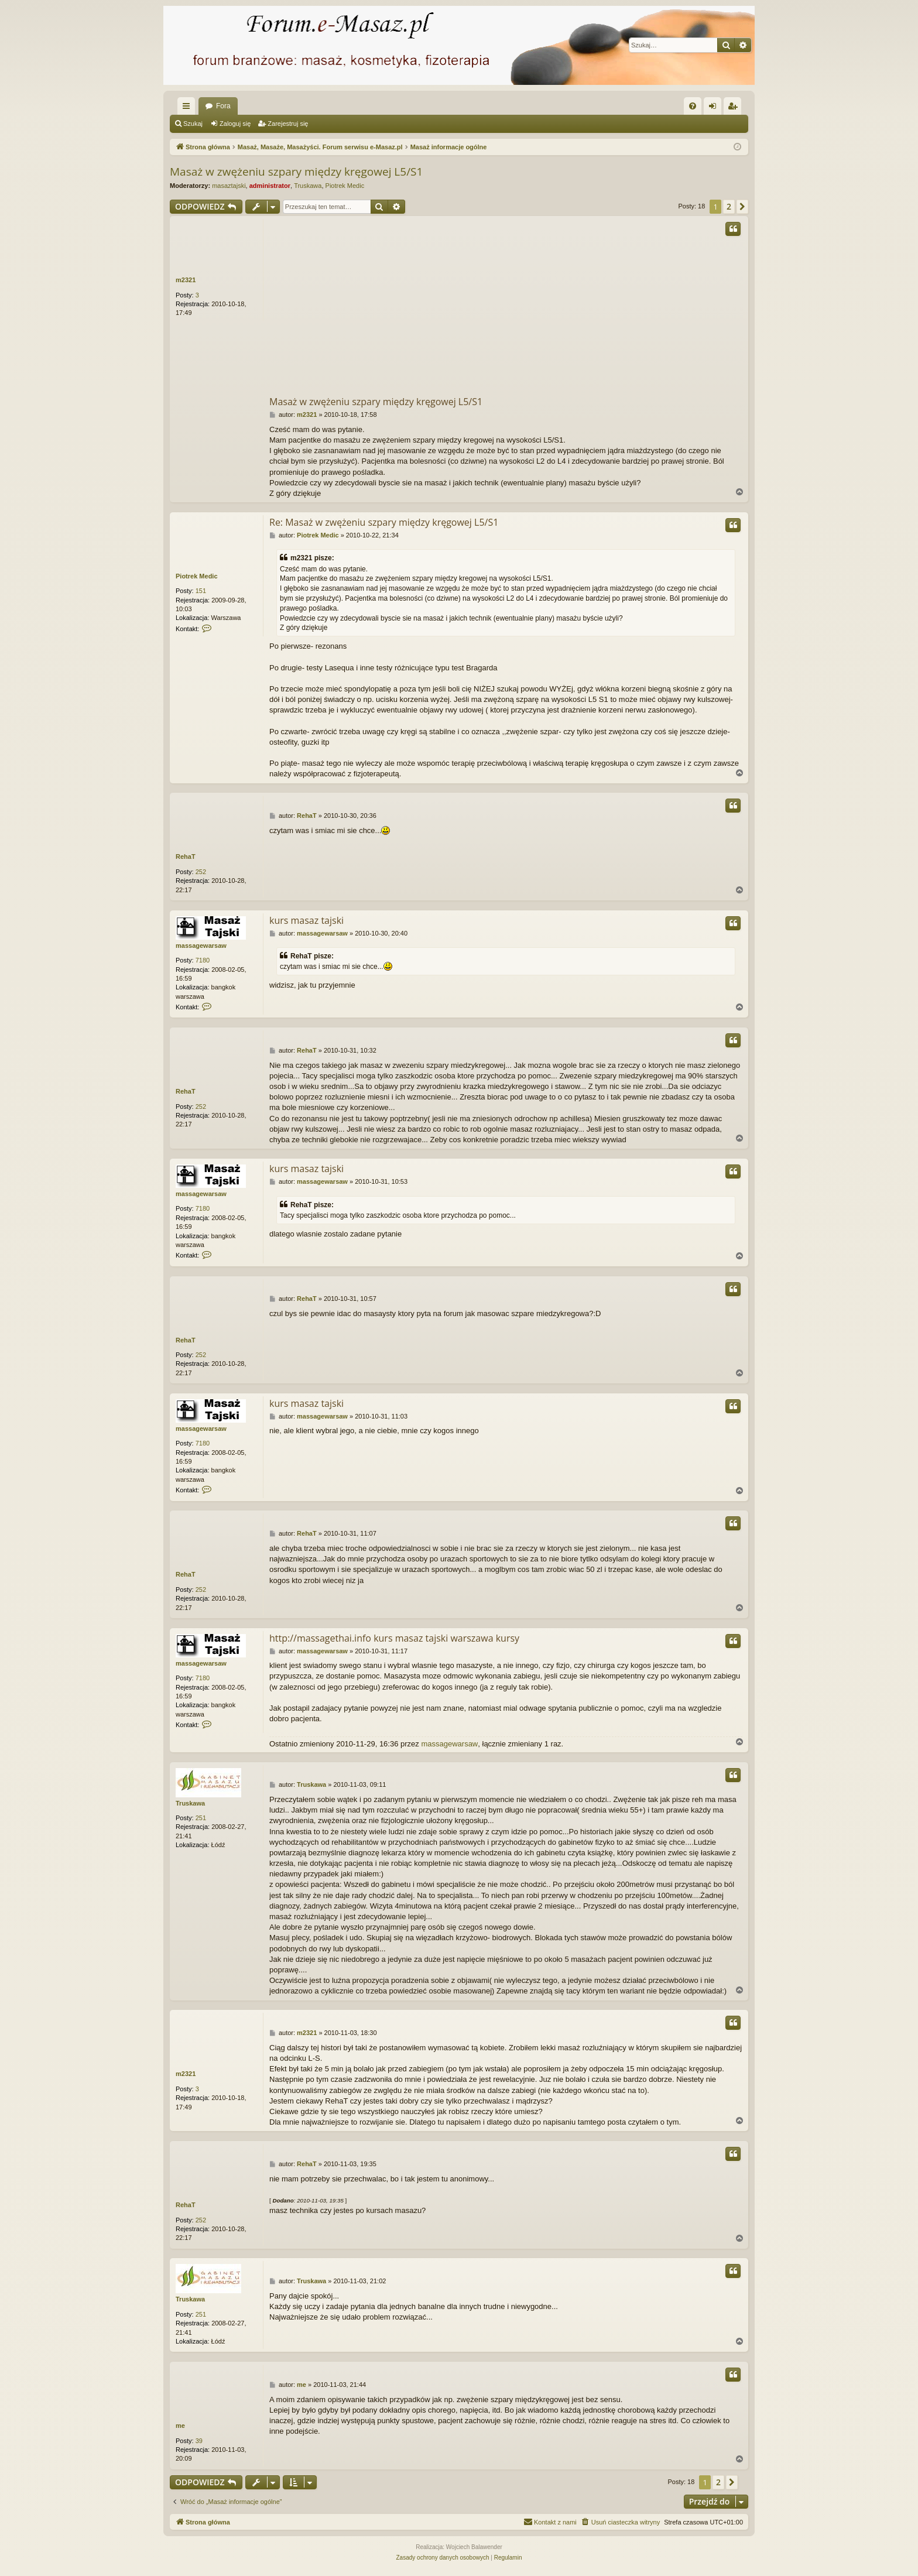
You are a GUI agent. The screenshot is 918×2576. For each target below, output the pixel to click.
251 (201, 1817)
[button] (742, 207)
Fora (223, 106)
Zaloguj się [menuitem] (715, 108)
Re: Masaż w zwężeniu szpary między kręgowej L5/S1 (383, 522)
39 (199, 2440)
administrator (269, 185)
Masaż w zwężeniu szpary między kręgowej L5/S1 (296, 171)
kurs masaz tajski (306, 920)
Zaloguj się (235, 123)
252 (201, 871)
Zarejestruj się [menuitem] (734, 108)
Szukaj (193, 123)
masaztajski (228, 185)
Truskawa (307, 185)
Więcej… (188, 108)
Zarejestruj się (288, 123)
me (180, 2425)
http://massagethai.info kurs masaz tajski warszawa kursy (394, 1638)
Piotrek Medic (345, 185)
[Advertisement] (552, 307)
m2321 (186, 279)
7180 (203, 960)
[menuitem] (692, 106)
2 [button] (729, 206)
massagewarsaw (201, 945)
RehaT (186, 856)
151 (201, 590)
